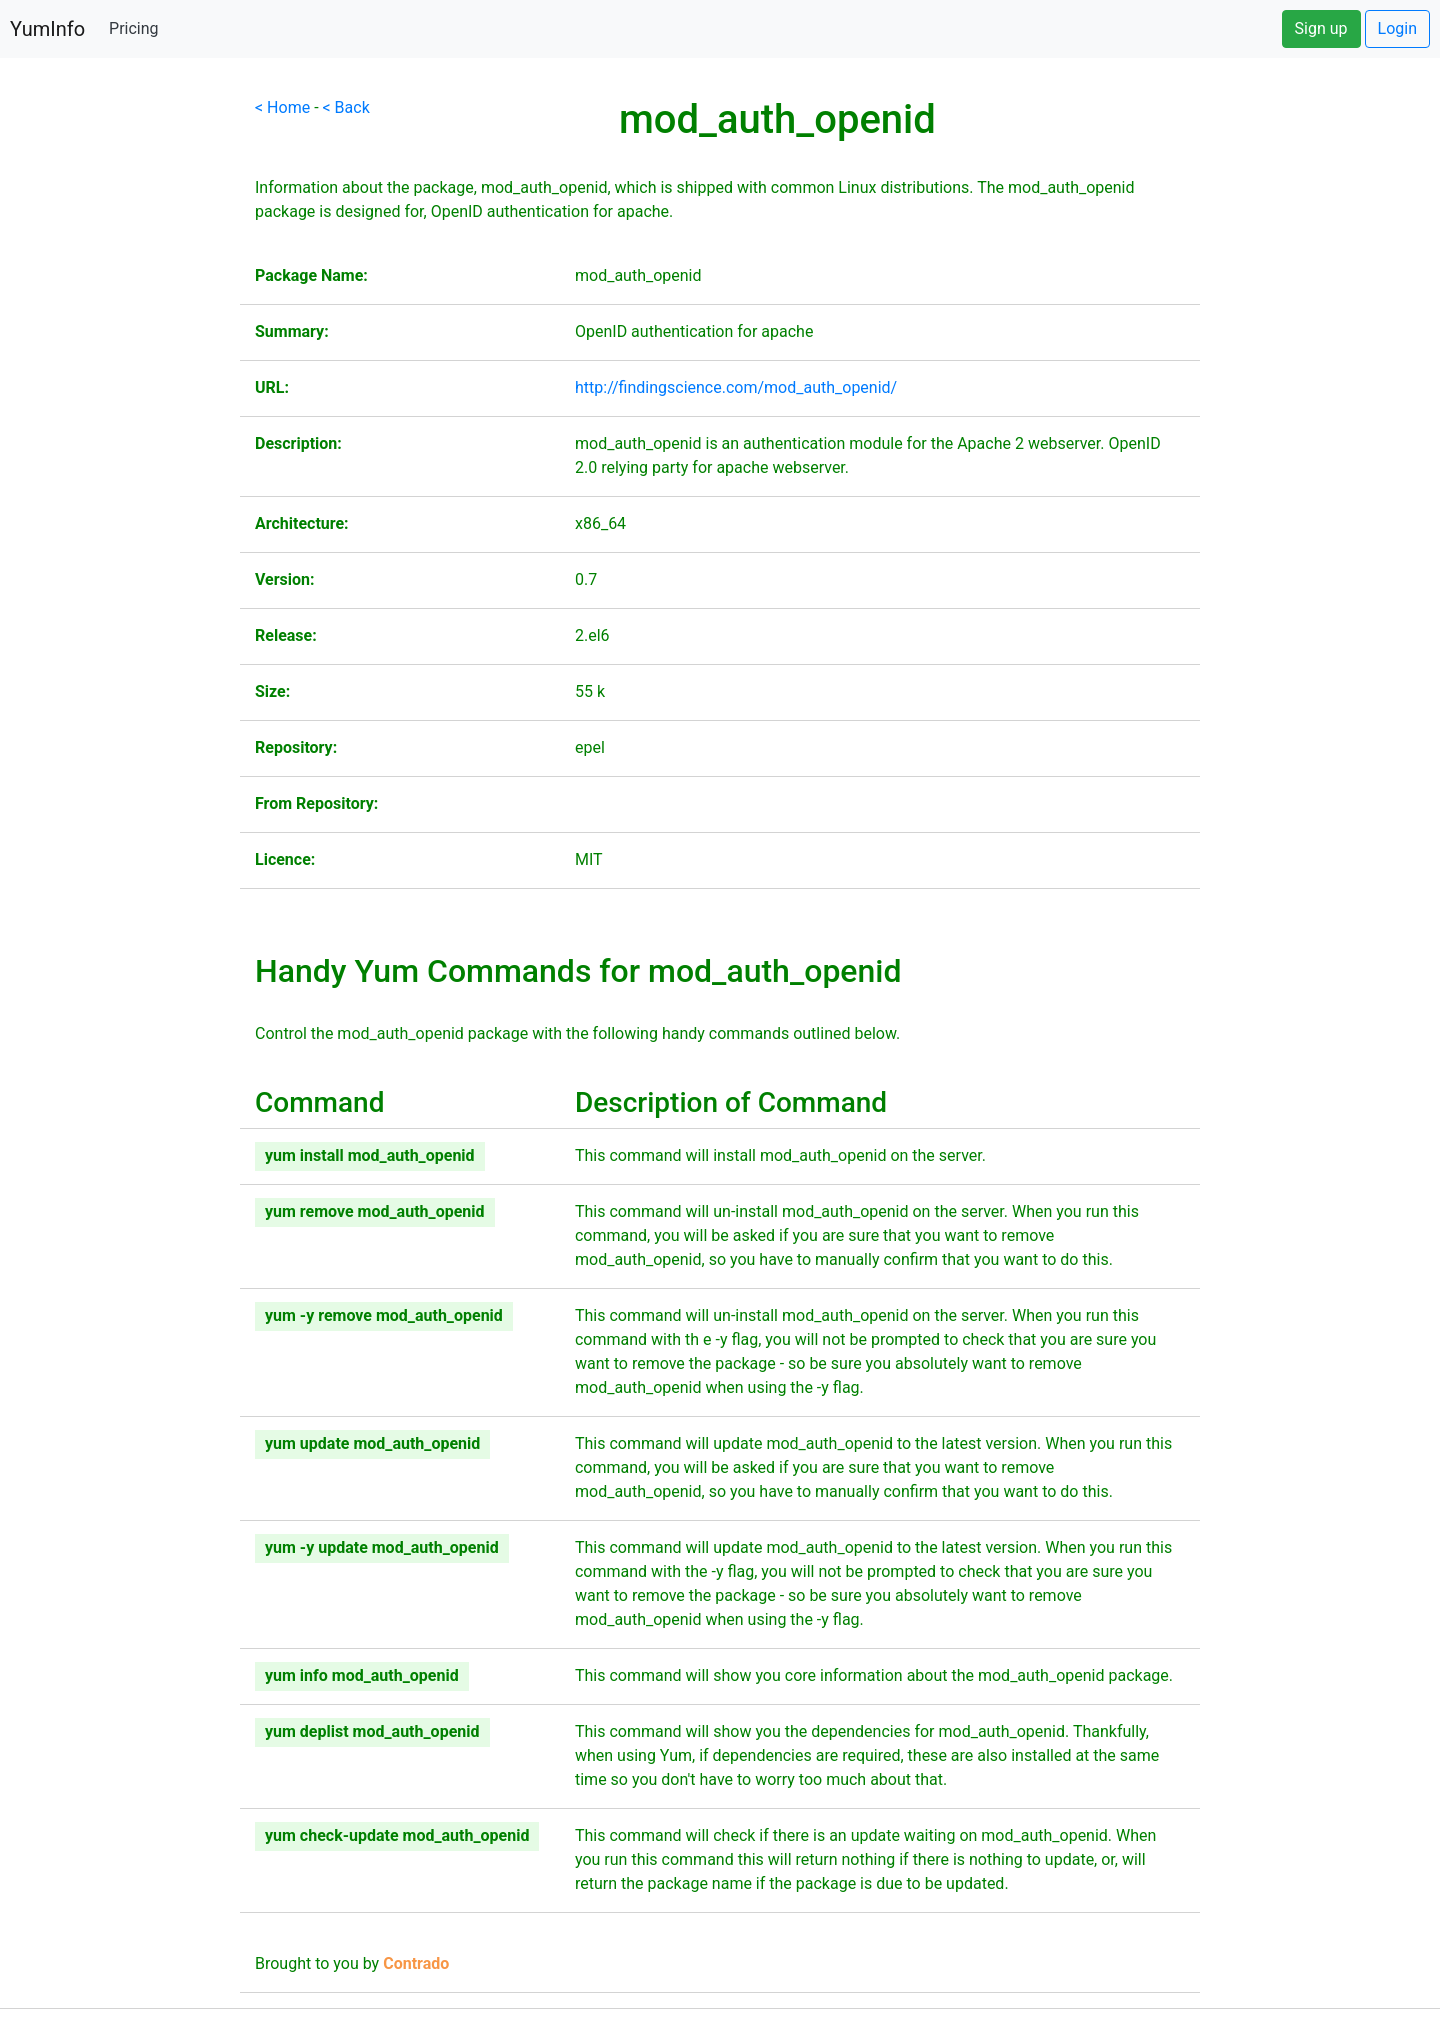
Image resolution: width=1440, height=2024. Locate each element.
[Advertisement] (120, 396)
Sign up (1321, 28)
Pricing (134, 28)
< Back (346, 107)
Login (1397, 28)
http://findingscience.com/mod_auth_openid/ (736, 387)
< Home (282, 107)
